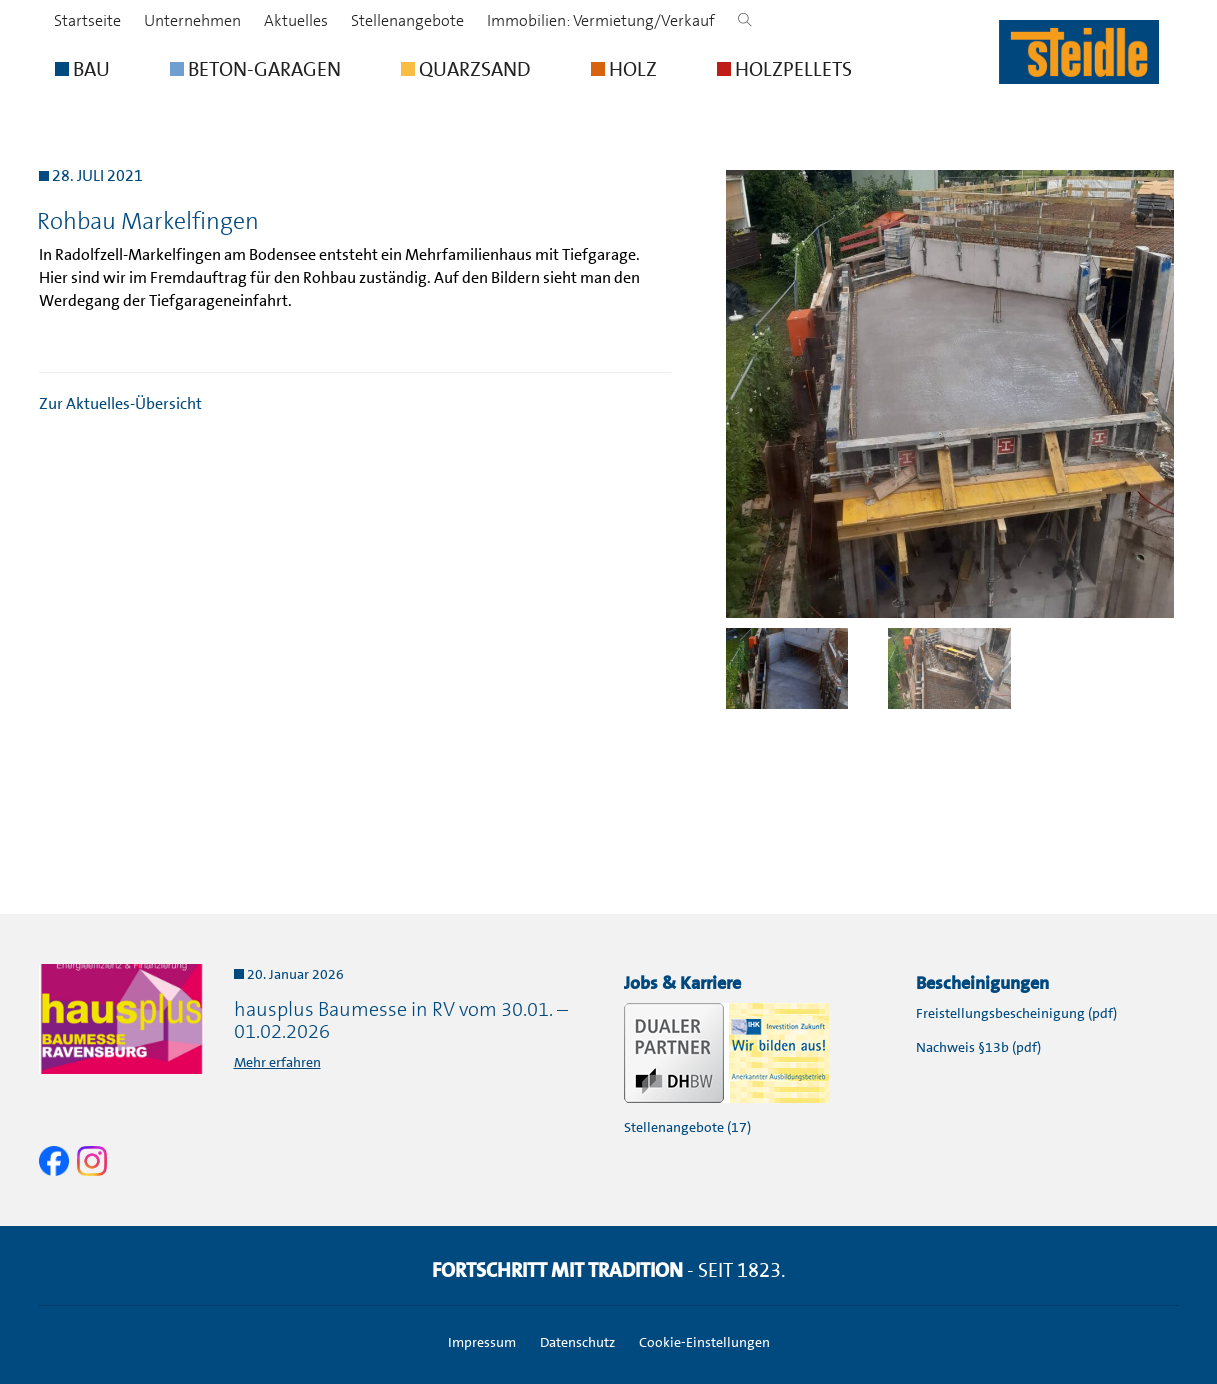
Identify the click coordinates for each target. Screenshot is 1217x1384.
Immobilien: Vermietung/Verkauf (601, 20)
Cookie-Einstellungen (704, 1342)
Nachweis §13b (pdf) (978, 1047)
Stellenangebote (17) (687, 1127)
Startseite (87, 20)
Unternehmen (192, 20)
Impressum (482, 1342)
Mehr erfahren (277, 1062)
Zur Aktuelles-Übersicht (120, 403)
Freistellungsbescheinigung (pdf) (1016, 1013)
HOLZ (624, 69)
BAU (82, 69)
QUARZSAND (466, 69)
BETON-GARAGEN (255, 69)
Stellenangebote (407, 20)
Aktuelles (296, 20)
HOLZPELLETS (784, 69)
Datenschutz (577, 1342)
